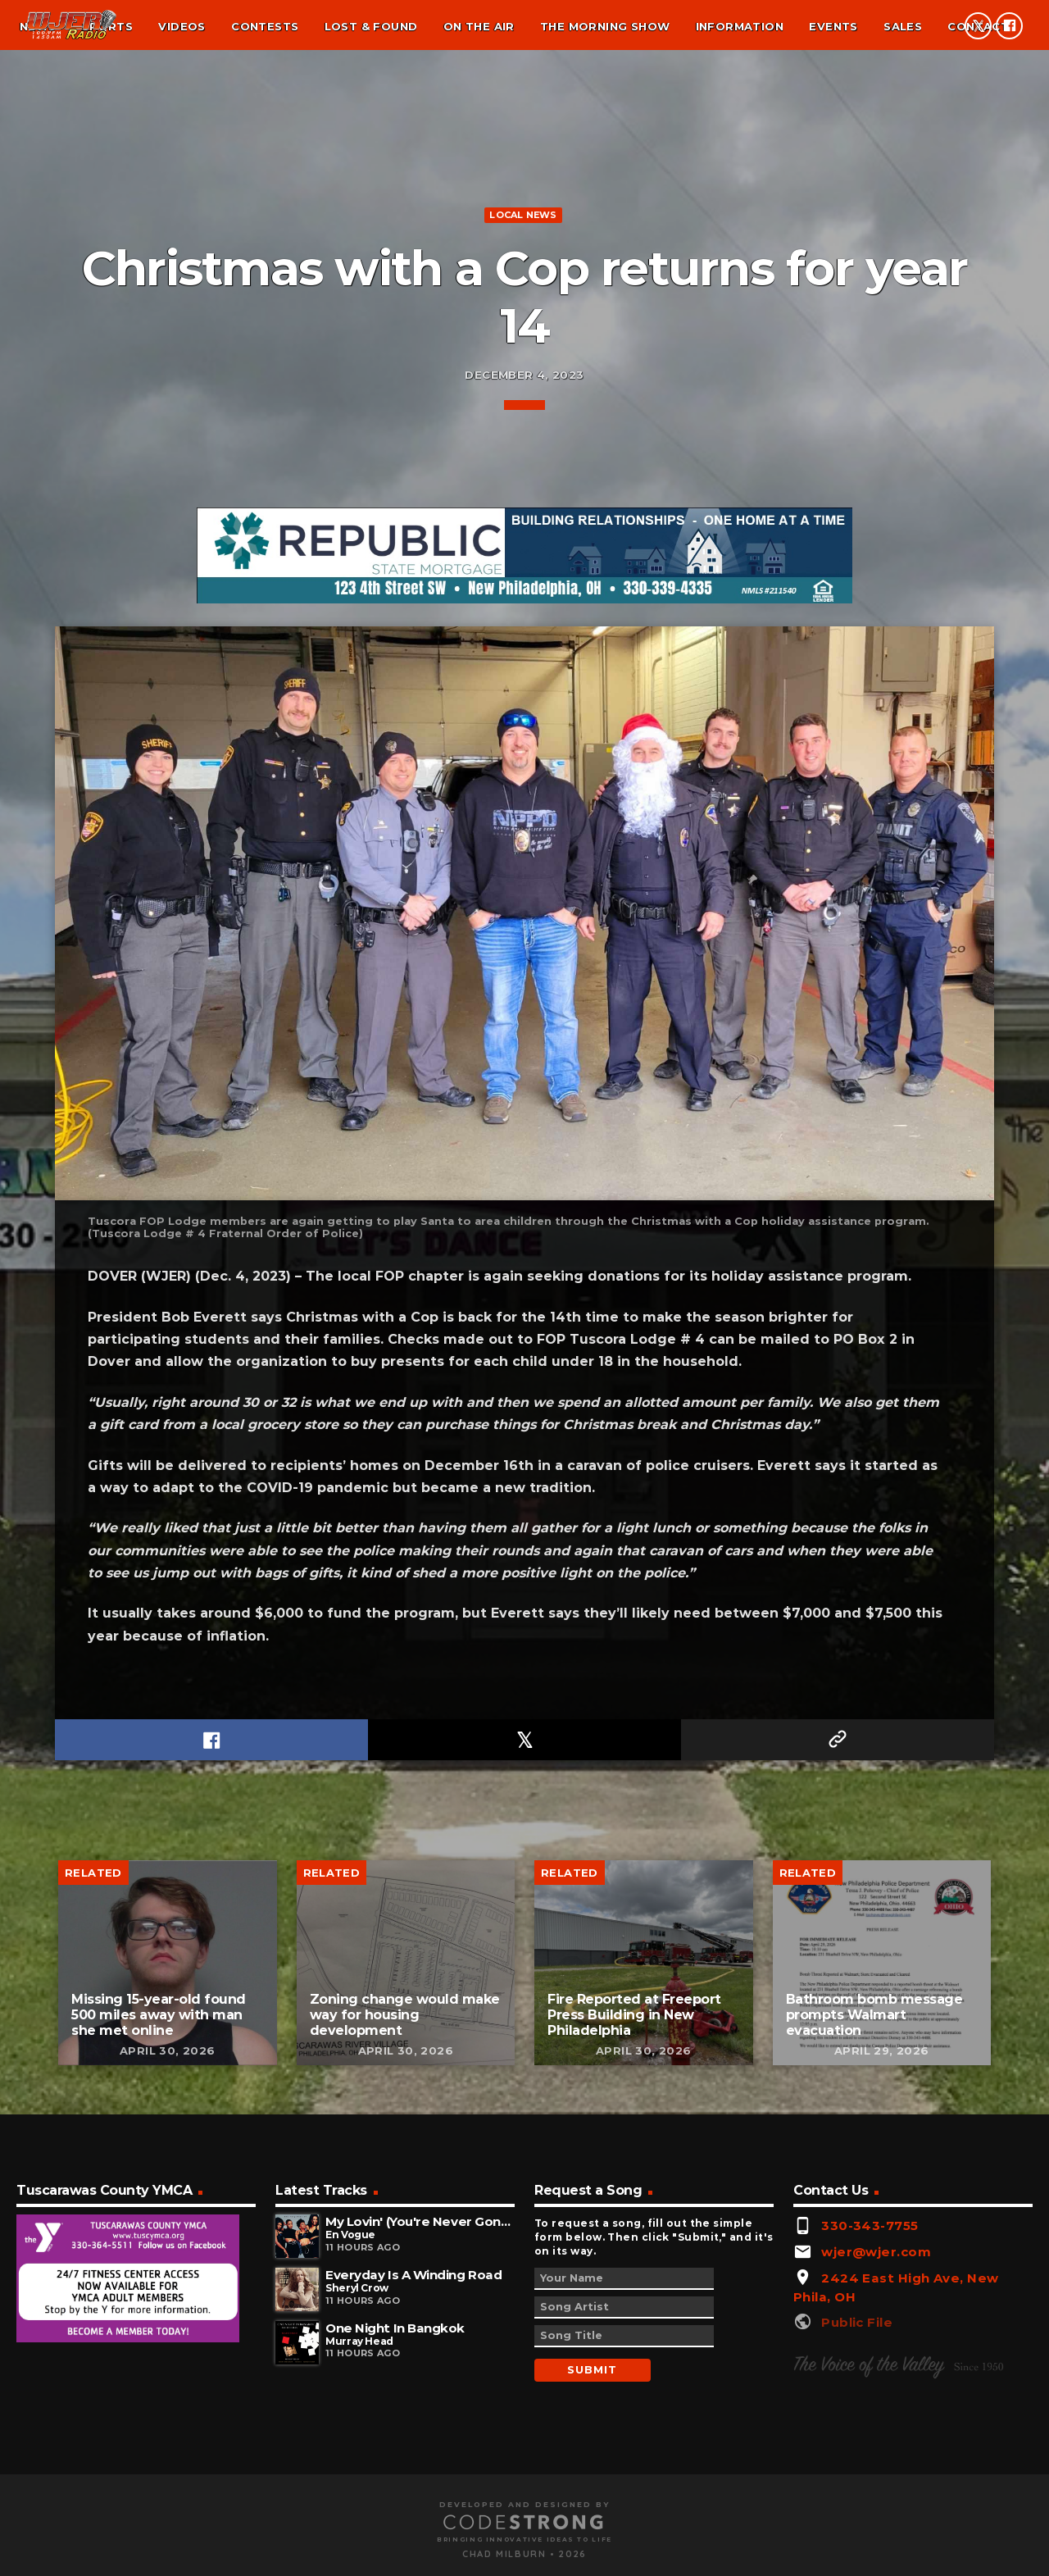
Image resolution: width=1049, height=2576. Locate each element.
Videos (181, 26)
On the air (479, 26)
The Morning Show (605, 26)
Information (739, 26)
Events (833, 26)
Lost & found (371, 26)
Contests (264, 26)
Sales (902, 26)
